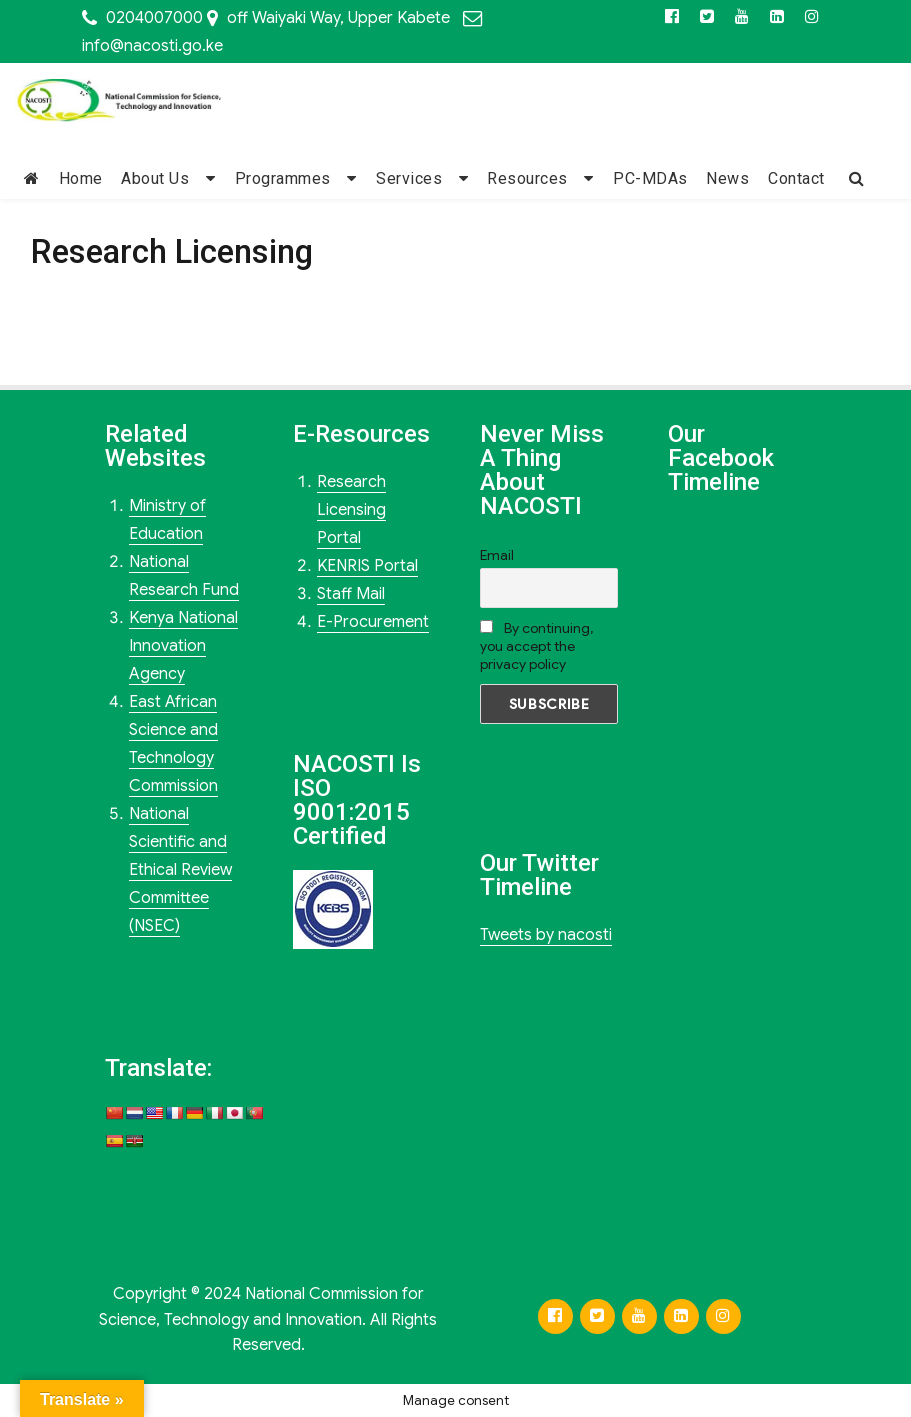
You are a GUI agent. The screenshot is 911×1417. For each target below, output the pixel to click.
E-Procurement (373, 622)
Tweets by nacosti (546, 935)
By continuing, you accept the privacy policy (536, 646)
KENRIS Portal (367, 566)
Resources (527, 178)
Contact (796, 178)
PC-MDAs (650, 178)
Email (497, 555)
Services (409, 178)
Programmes (283, 178)
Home (81, 178)
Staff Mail (351, 594)
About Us (155, 178)
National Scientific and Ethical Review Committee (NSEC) (180, 870)
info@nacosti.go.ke (152, 46)
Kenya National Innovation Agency (183, 646)
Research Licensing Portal (351, 510)
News (727, 178)
